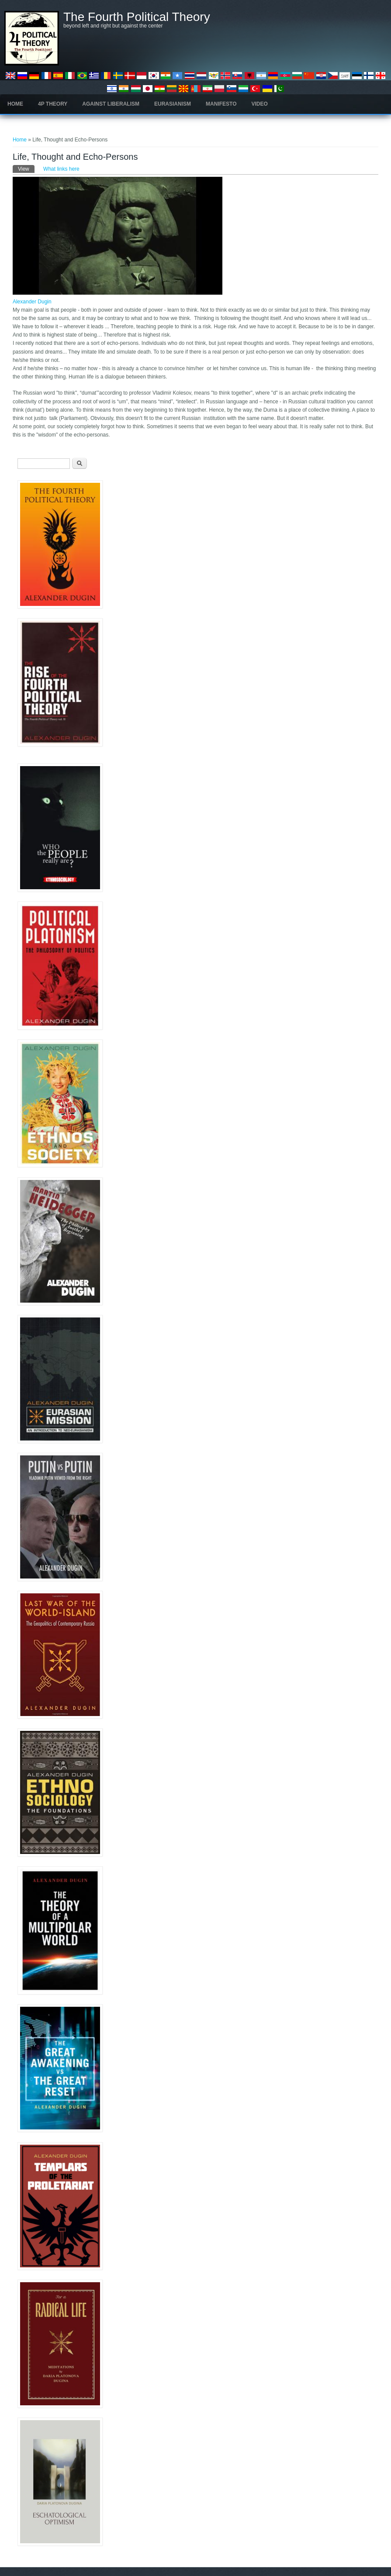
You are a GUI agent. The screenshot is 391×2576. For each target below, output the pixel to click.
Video (260, 104)
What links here (61, 169)
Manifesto (221, 104)
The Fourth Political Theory (136, 17)
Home (15, 104)
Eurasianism (172, 104)
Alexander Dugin (32, 302)
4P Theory (52, 104)
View (26, 168)
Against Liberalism (110, 104)
